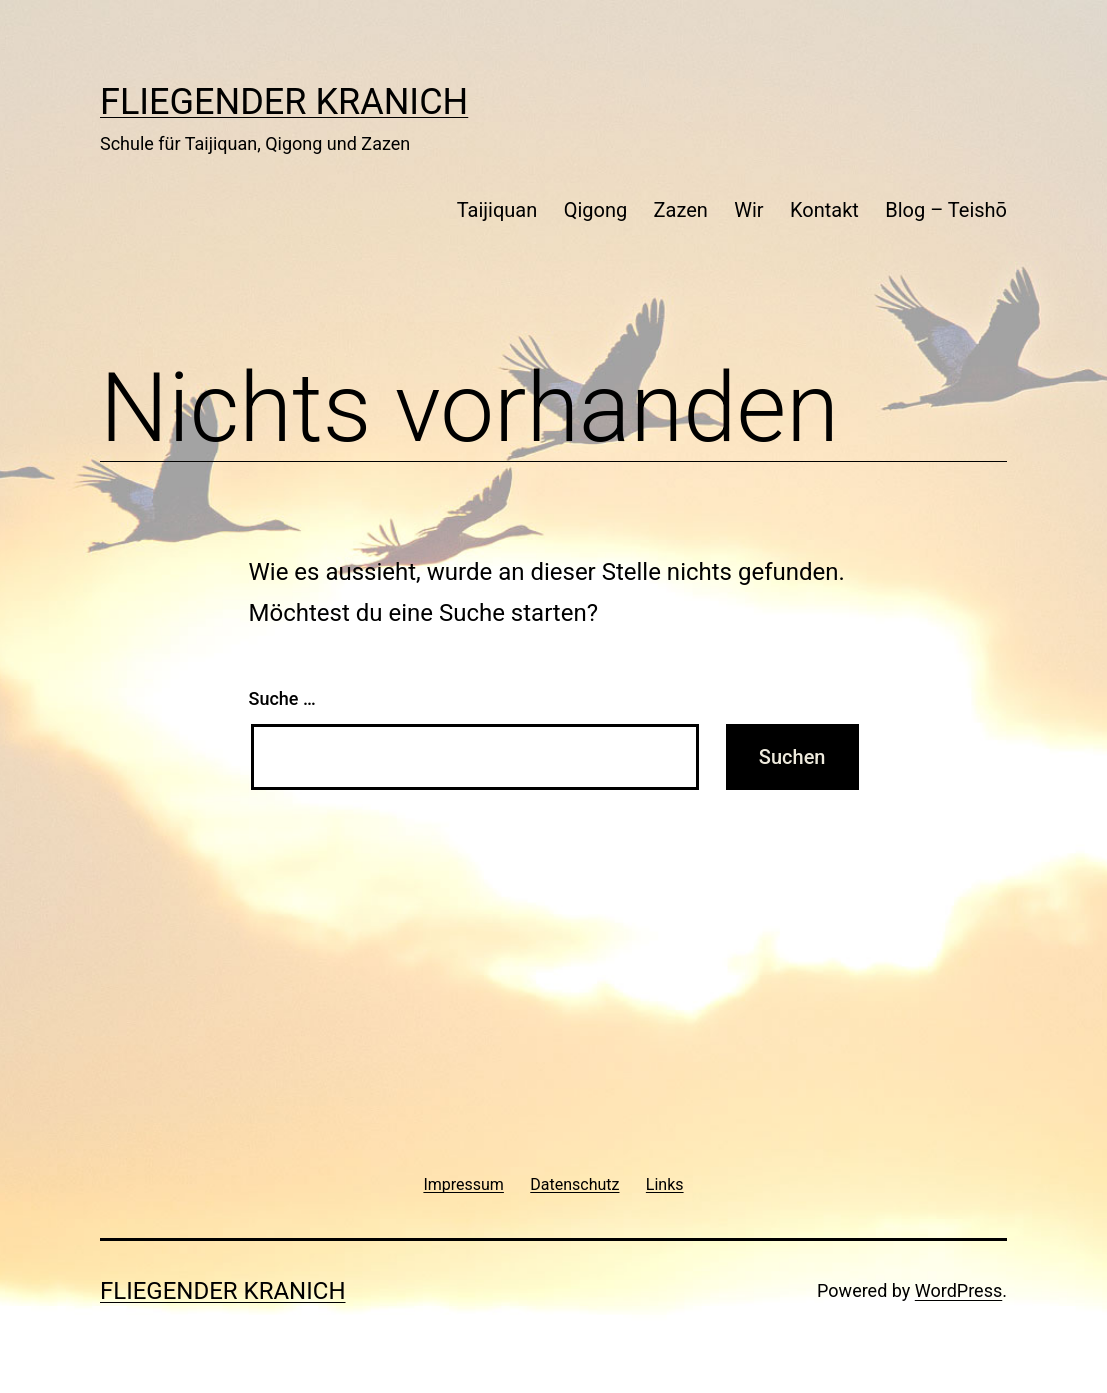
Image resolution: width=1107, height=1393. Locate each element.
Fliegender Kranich (284, 102)
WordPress (958, 1290)
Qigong (596, 210)
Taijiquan (497, 210)
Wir (748, 210)
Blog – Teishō (946, 210)
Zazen (681, 210)
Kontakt (824, 210)
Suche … (282, 698)
